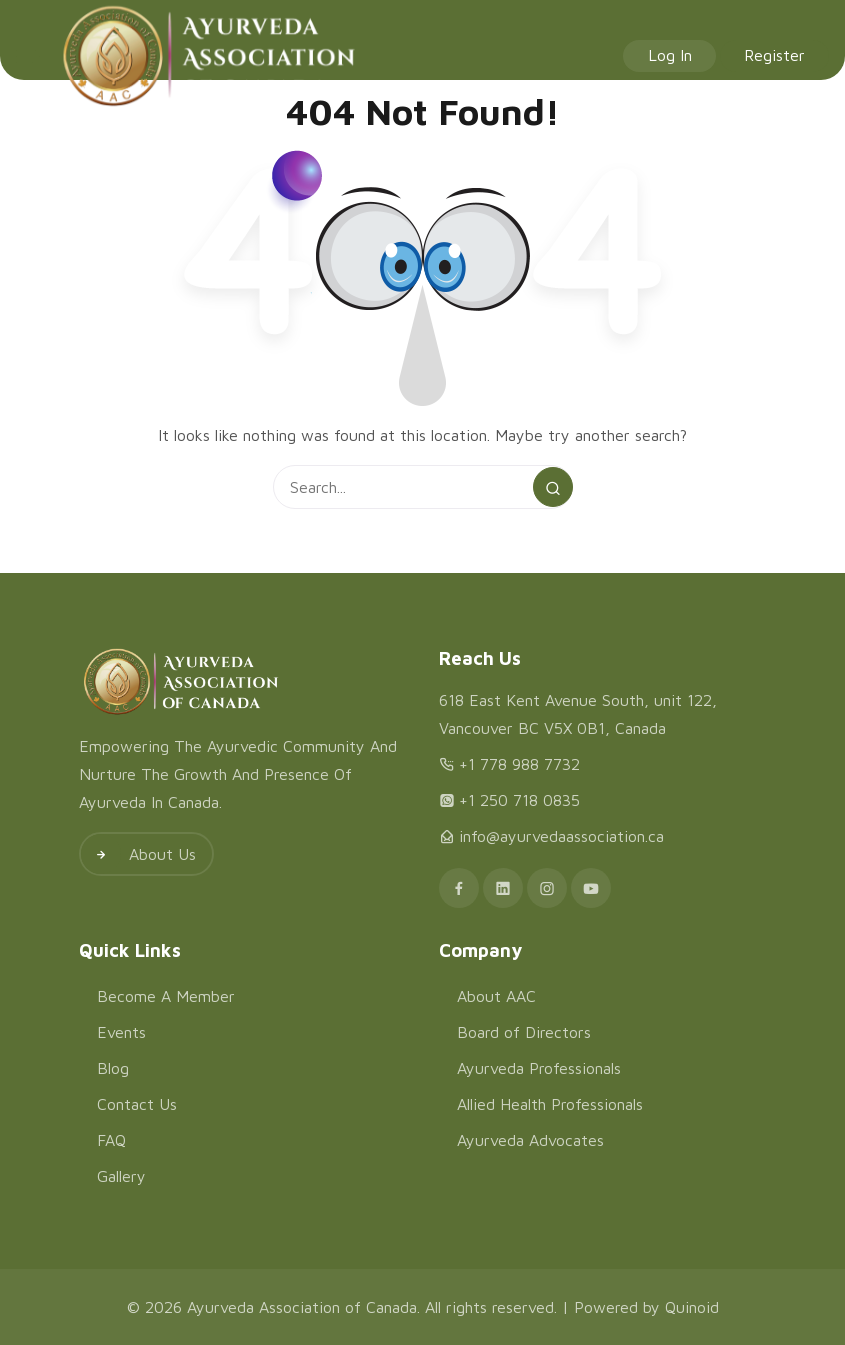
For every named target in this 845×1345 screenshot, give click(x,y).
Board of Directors (524, 1032)
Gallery (121, 1176)
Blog (113, 1068)
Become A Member (166, 996)
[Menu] (28, 56)
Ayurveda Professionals (539, 1068)
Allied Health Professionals (550, 1104)
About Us (138, 854)
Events (121, 1032)
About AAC (496, 996)
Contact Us (137, 1104)
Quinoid (692, 1307)
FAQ (111, 1140)
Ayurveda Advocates (530, 1140)
